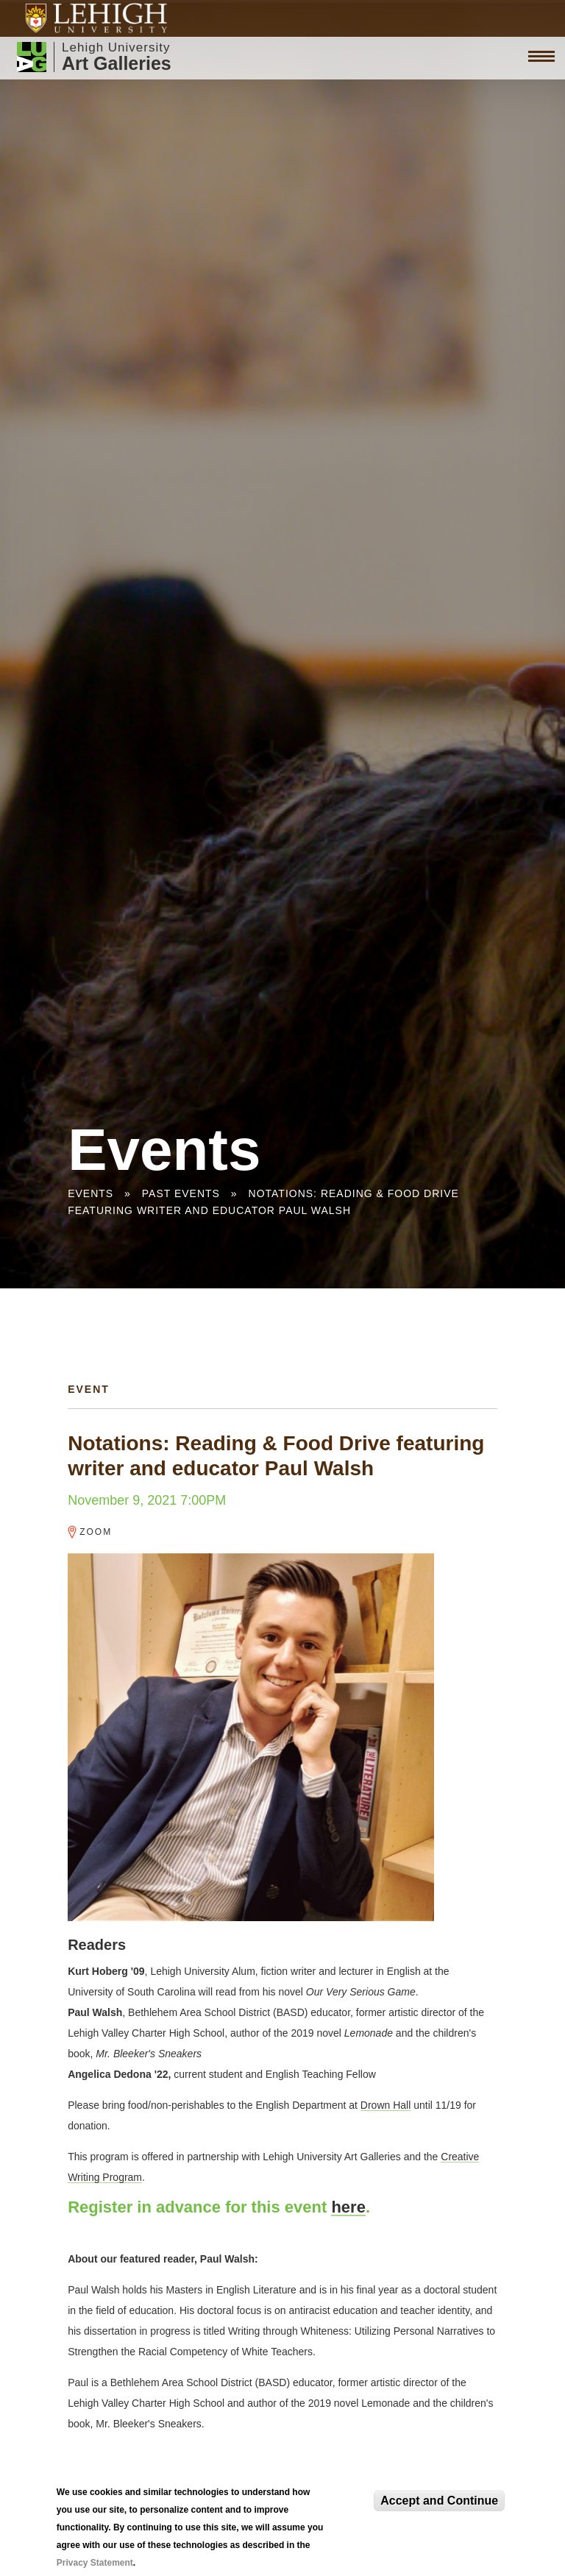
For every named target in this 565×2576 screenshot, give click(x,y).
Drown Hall (385, 2105)
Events (90, 1193)
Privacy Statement (95, 2563)
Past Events (181, 1193)
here (348, 2207)
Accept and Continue (439, 2500)
